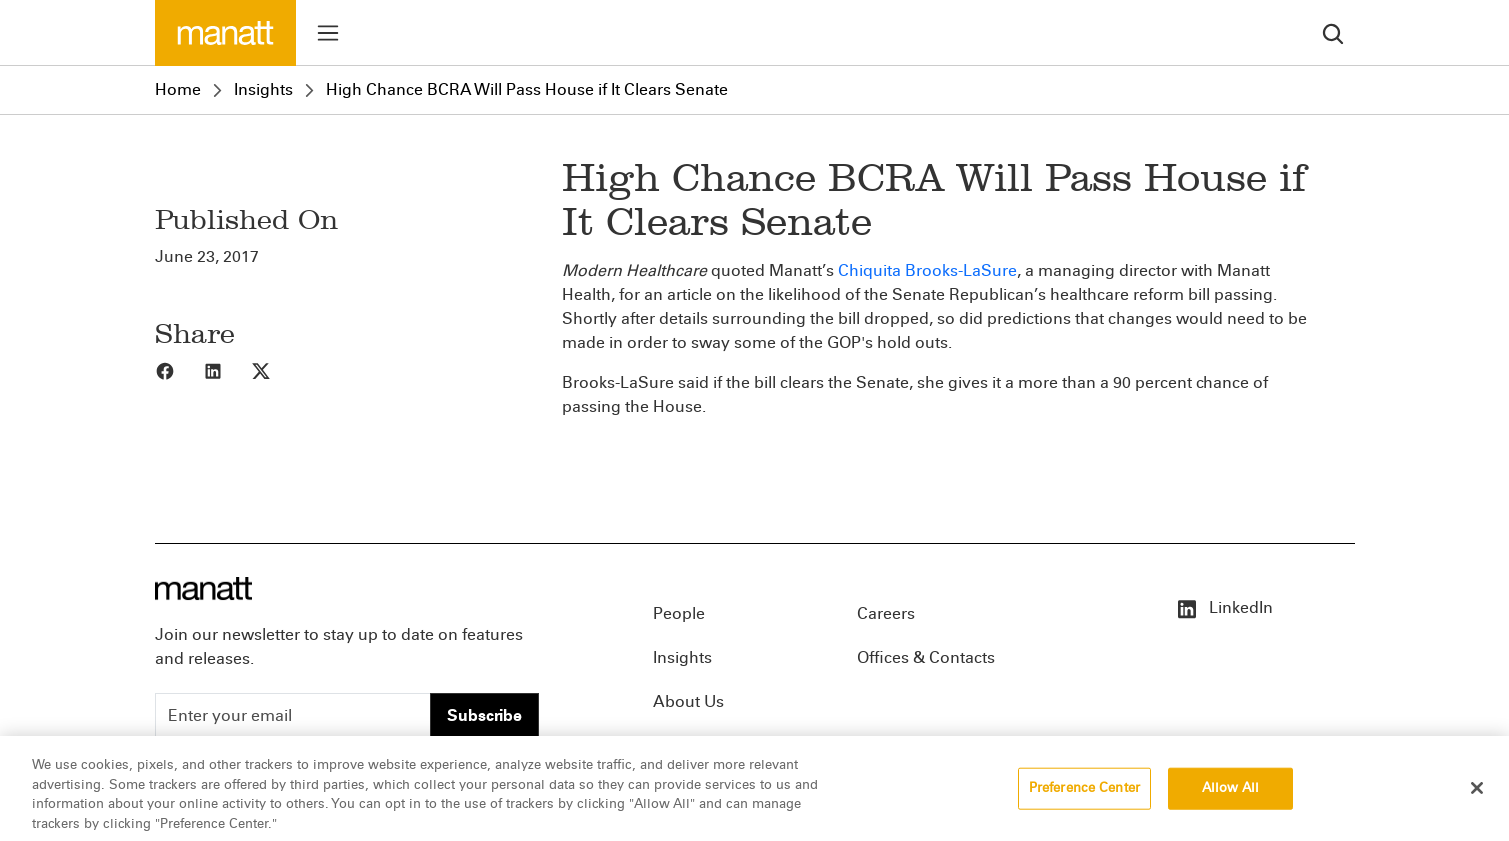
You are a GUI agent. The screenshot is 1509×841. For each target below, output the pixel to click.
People (679, 613)
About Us (688, 701)
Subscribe (484, 715)
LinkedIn (1224, 607)
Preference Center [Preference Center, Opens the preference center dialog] (1084, 800)
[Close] (1477, 800)
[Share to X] (275, 370)
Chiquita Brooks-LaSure (927, 270)
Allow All (1230, 800)
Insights (263, 89)
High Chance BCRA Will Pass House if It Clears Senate (527, 89)
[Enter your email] (293, 716)
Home (178, 89)
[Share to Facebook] (179, 370)
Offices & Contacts (926, 657)
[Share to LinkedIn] (227, 370)
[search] (1333, 32)
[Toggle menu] (328, 33)
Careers (886, 613)
